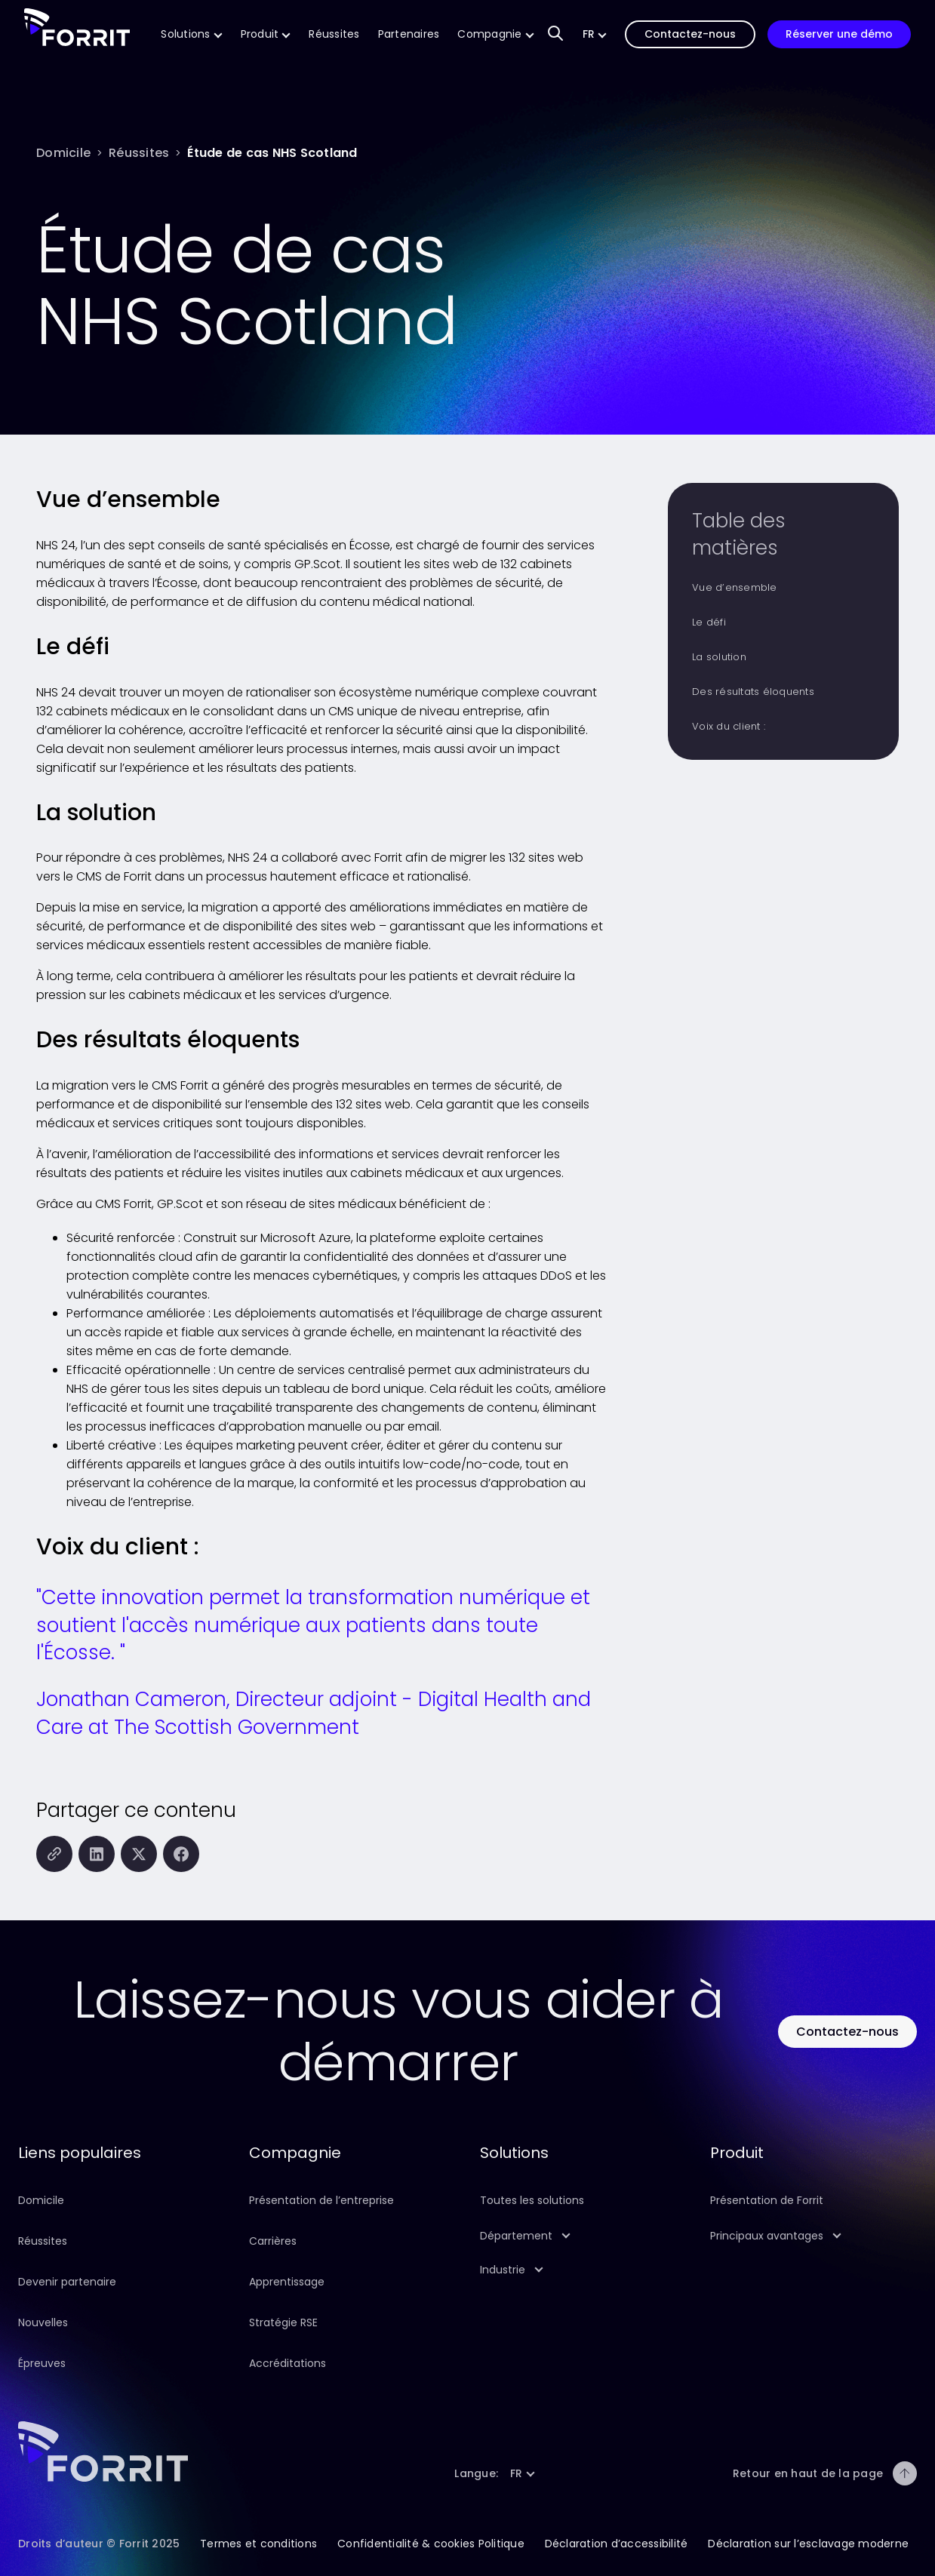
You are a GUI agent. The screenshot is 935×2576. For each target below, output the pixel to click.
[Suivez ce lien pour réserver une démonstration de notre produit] (839, 34)
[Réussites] (139, 153)
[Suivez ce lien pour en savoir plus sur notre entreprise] (495, 34)
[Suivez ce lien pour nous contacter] (690, 34)
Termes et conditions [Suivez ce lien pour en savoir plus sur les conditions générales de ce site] (258, 2543)
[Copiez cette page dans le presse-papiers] (54, 1854)
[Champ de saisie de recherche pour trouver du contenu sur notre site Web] (555, 34)
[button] (595, 34)
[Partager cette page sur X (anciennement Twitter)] (139, 1854)
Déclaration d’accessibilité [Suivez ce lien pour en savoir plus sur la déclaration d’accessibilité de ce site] (616, 2543)
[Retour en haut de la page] (905, 2473)
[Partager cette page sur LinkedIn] (96, 1854)
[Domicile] (63, 153)
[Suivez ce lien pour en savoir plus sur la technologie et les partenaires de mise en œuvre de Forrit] (409, 34)
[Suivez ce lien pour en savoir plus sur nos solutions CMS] (191, 34)
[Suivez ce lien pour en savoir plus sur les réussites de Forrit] (334, 34)
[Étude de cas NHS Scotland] (272, 153)
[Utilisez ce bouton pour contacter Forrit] (847, 2031)
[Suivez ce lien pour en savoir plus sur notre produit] (266, 34)
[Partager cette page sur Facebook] (181, 1854)
